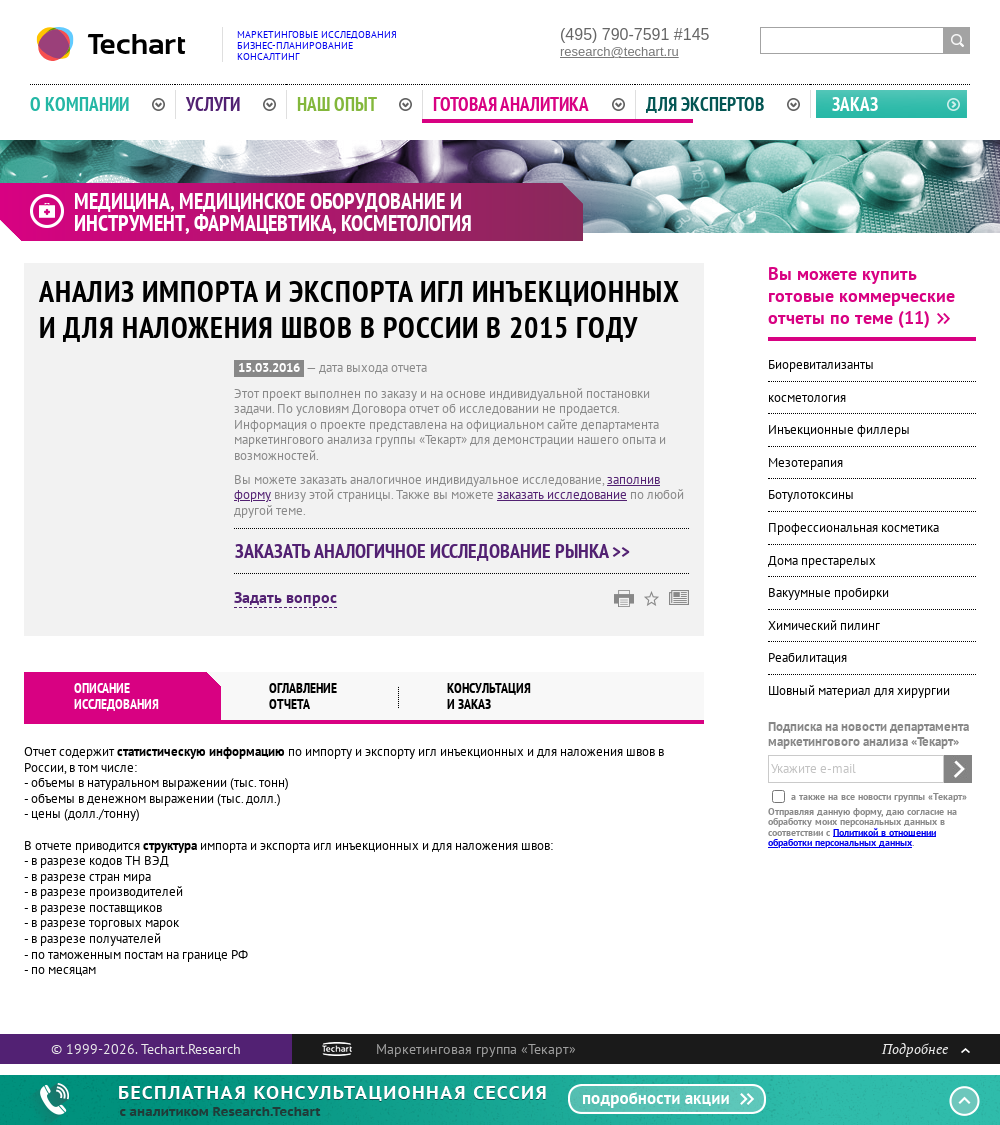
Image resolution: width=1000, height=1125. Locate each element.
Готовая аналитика (529, 104)
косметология (807, 397)
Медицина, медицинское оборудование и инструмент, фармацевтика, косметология (273, 212)
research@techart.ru (619, 51)
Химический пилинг (824, 625)
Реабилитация (807, 657)
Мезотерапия (805, 462)
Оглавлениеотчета (303, 696)
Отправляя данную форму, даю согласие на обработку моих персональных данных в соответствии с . (862, 826)
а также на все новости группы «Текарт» (877, 795)
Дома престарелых (822, 560)
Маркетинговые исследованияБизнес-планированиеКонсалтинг (317, 45)
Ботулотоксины (811, 494)
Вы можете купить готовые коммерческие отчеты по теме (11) (861, 295)
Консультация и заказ (489, 696)
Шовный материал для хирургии (859, 690)
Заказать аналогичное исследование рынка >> (432, 551)
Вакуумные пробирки (828, 592)
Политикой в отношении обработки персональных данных (852, 836)
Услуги (231, 104)
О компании (97, 104)
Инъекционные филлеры (839, 429)
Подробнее (926, 1048)
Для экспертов (723, 104)
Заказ (855, 104)
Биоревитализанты (821, 364)
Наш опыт (355, 104)
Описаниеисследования (116, 696)
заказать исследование (562, 494)
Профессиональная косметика (853, 527)
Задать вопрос (285, 598)
